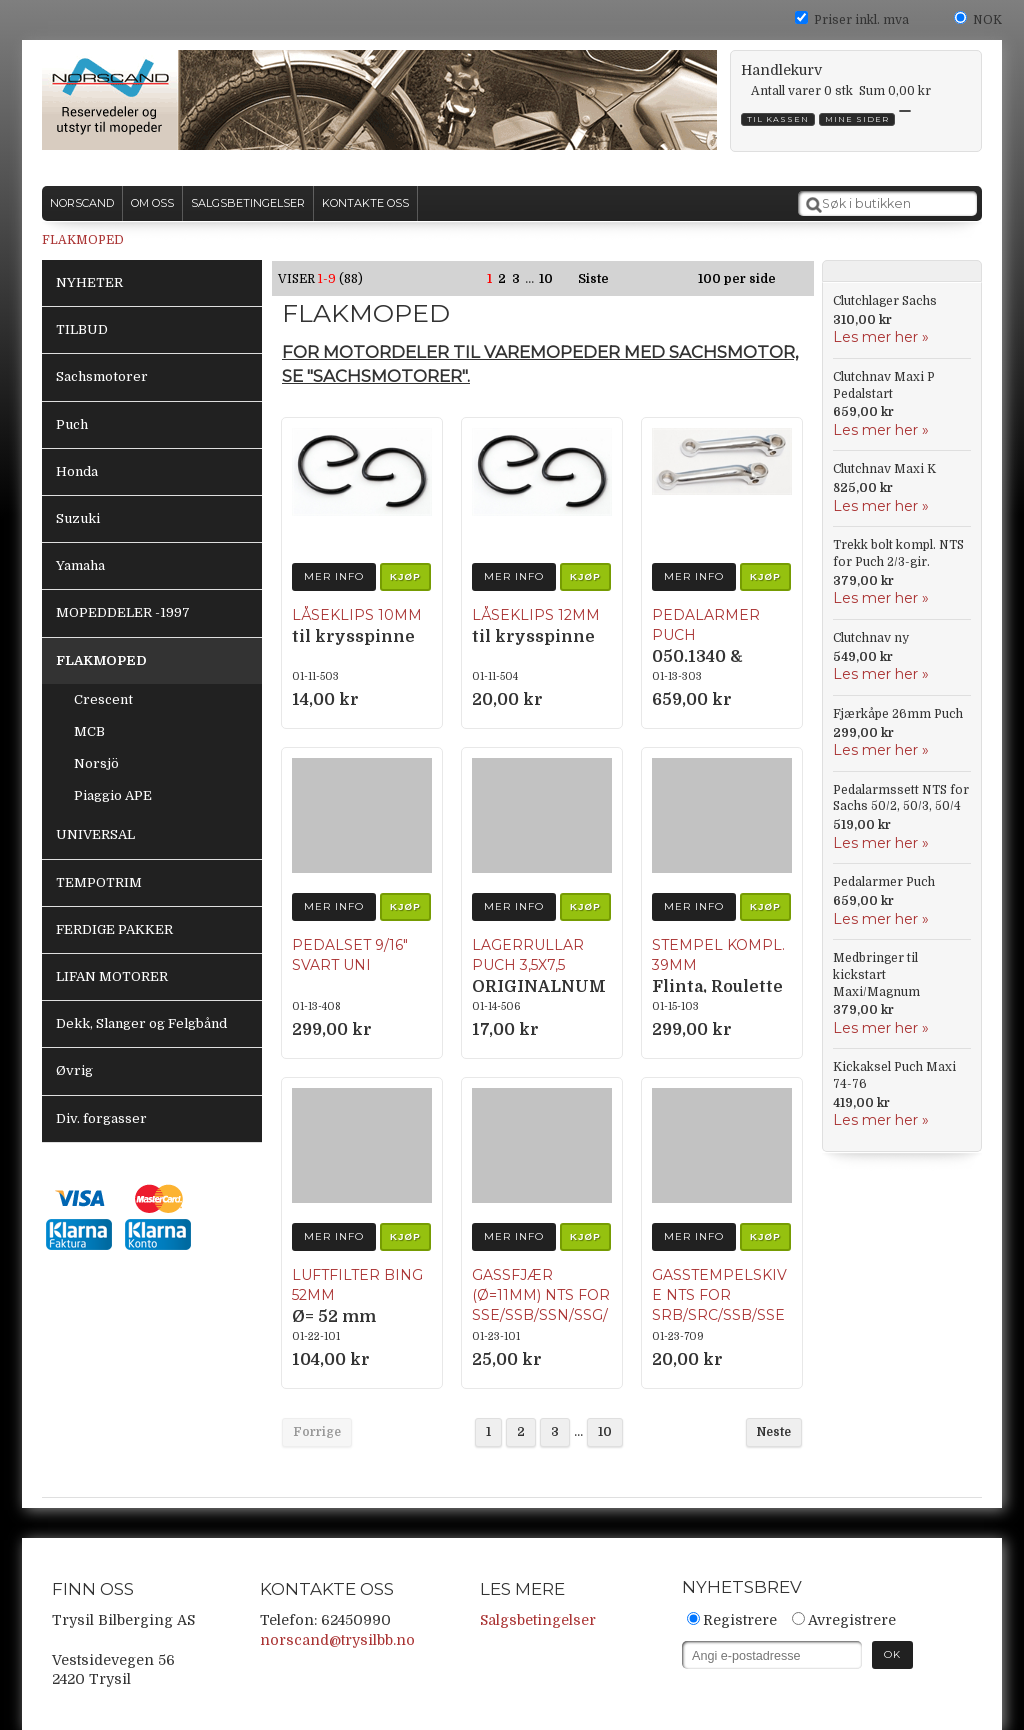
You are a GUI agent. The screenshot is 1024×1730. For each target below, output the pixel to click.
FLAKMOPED (83, 240)
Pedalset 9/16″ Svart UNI (350, 955)
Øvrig (74, 1070)
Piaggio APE (113, 795)
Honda (77, 471)
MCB (89, 731)
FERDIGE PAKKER (114, 929)
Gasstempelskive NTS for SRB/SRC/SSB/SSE (719, 1294)
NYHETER (89, 282)
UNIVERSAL (95, 834)
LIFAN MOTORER (112, 976)
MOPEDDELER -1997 (123, 612)
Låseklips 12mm (536, 615)
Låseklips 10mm (357, 615)
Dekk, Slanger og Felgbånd (141, 1023)
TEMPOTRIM (99, 882)
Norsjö (96, 763)
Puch (72, 424)
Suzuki (78, 518)
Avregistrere (852, 1620)
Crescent (103, 699)
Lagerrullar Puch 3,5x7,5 (528, 955)
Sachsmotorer (102, 376)
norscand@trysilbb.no (337, 1640)
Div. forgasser (101, 1118)
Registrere (740, 1620)
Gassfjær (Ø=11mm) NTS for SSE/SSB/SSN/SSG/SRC (541, 1304)
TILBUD (82, 329)
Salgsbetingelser (538, 1620)
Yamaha (80, 565)
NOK (987, 20)
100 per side (737, 279)
